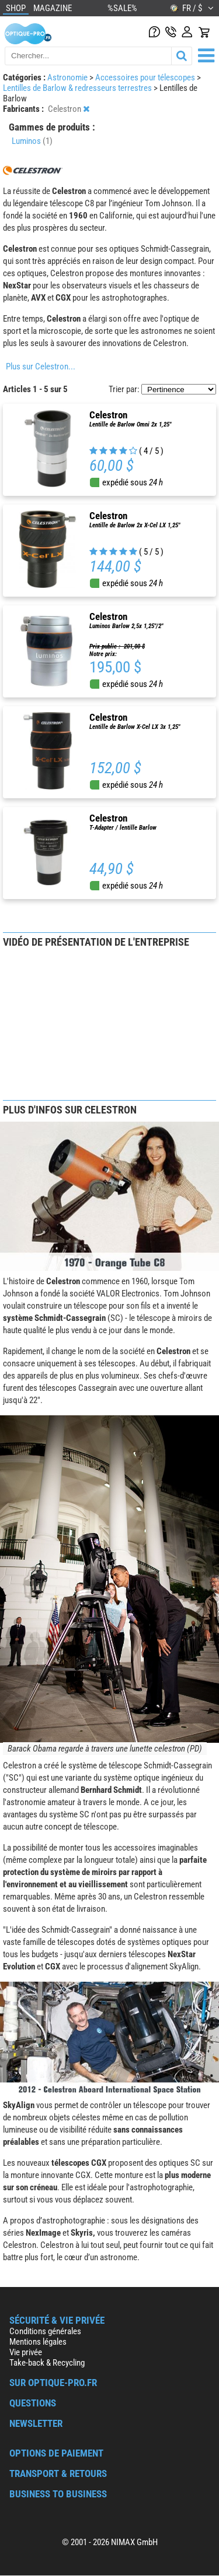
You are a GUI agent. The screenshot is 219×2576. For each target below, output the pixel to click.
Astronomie (68, 77)
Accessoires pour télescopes (146, 77)
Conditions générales (45, 2331)
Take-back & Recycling (47, 2362)
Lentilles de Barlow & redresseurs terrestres (78, 88)
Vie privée (25, 2352)
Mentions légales (38, 2342)
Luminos (32, 141)
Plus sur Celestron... (40, 366)
